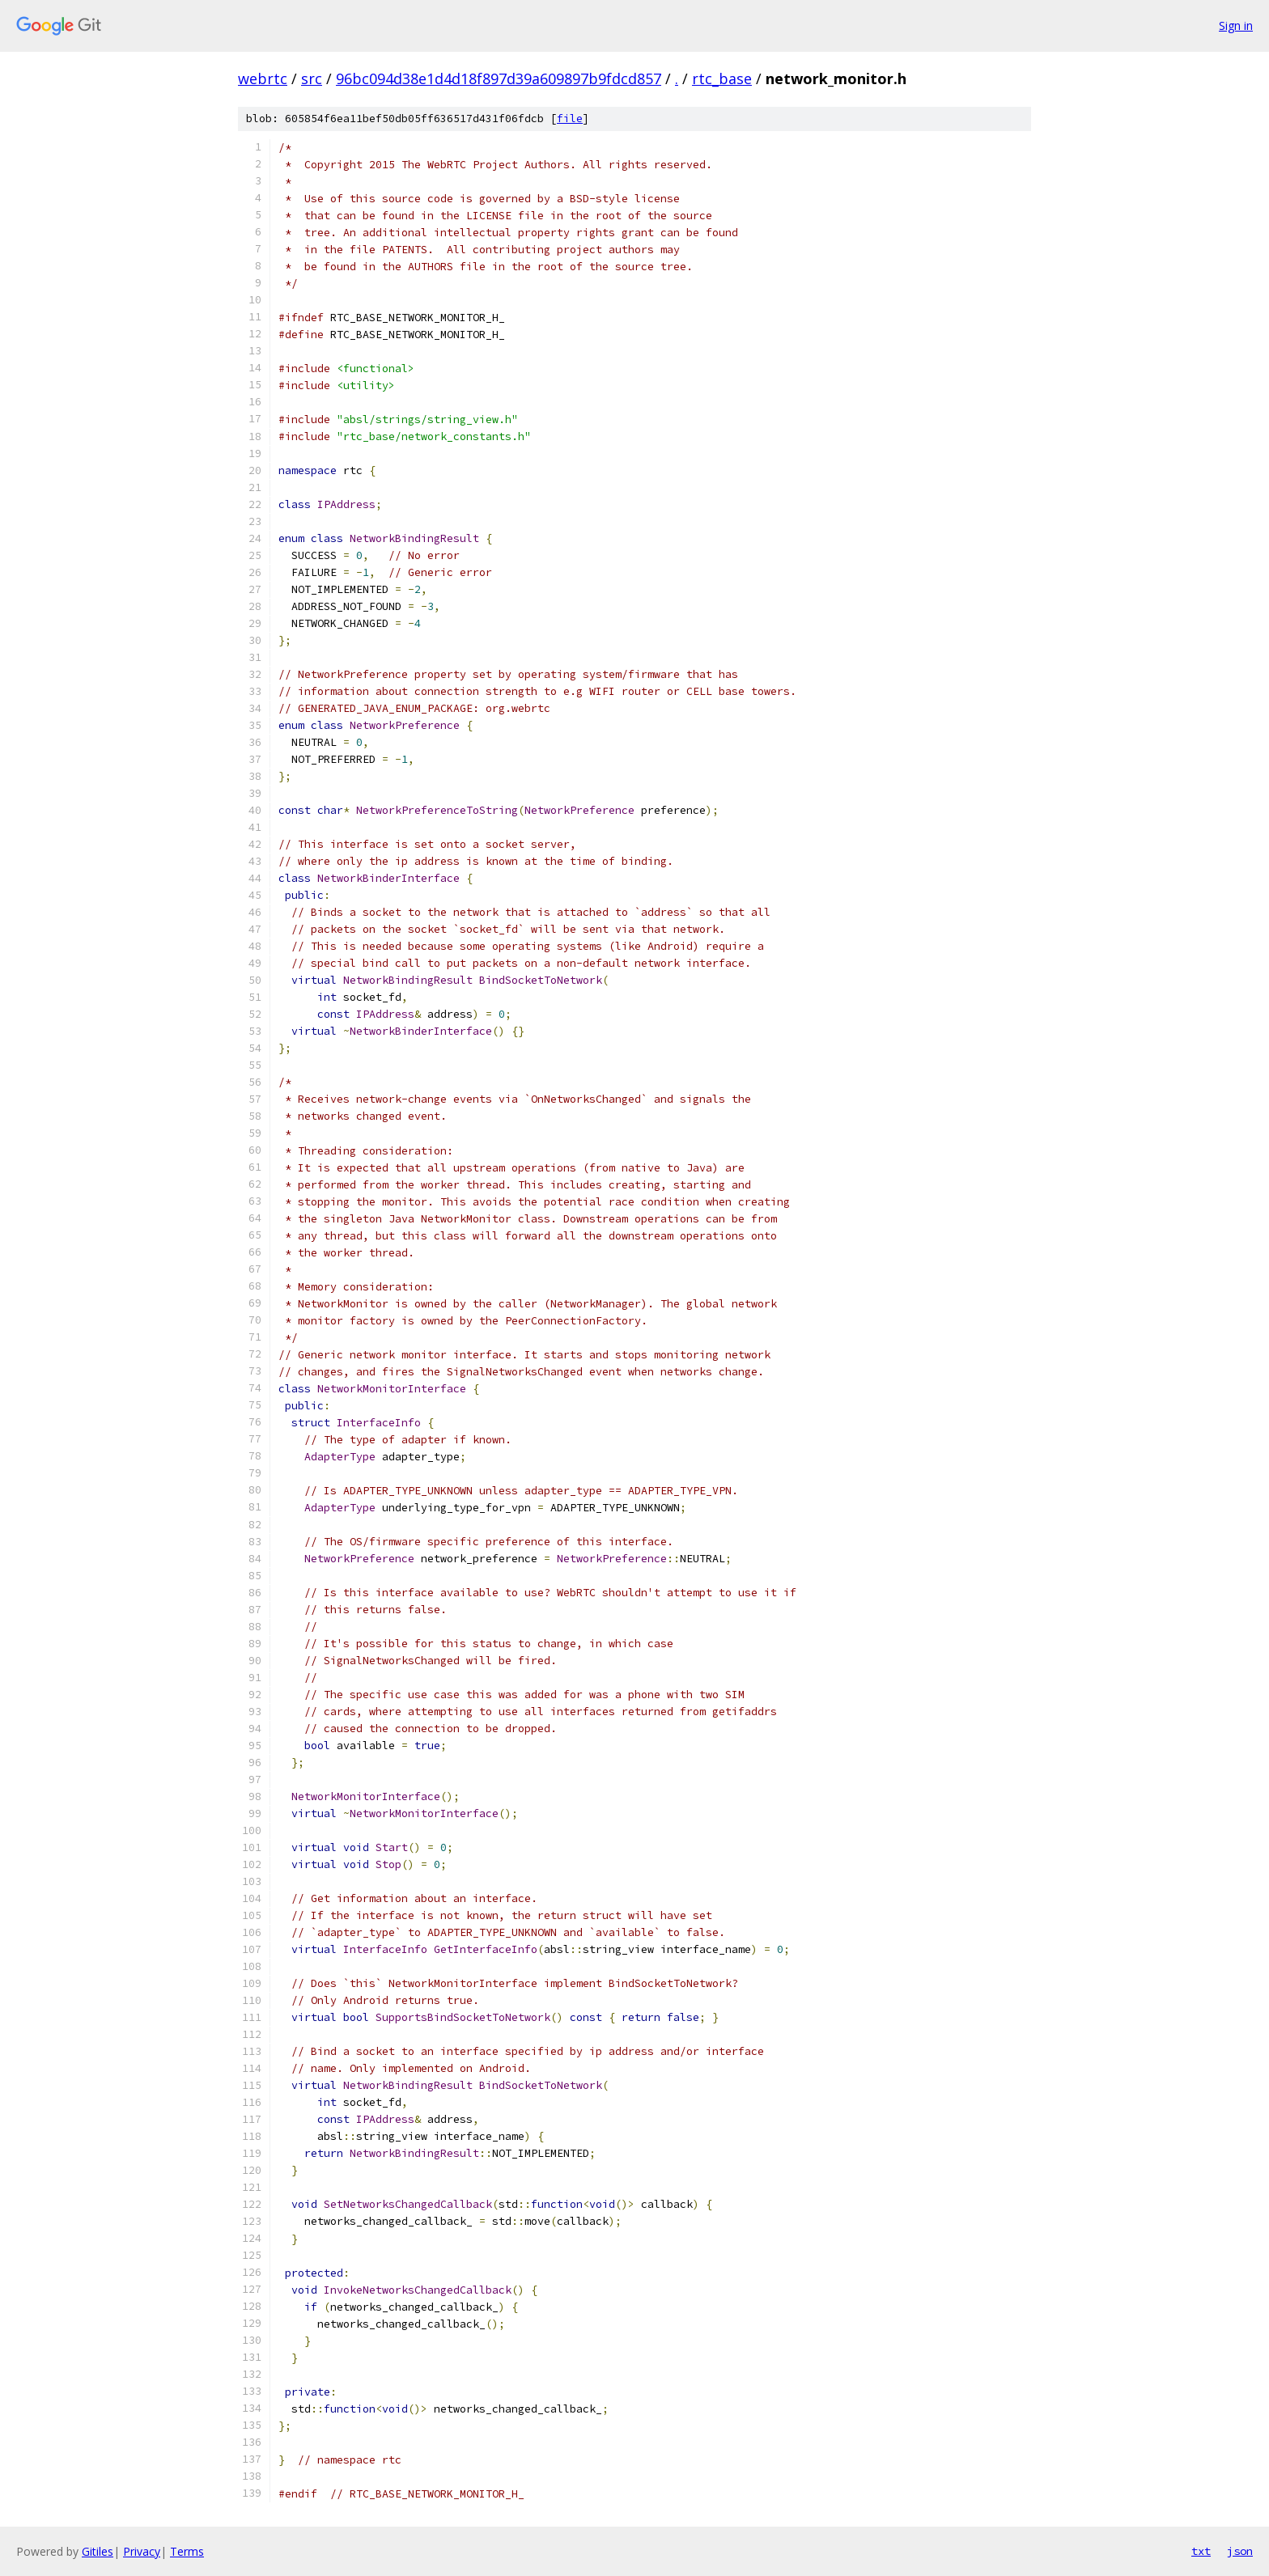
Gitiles (97, 2551)
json (1240, 2551)
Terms (187, 2551)
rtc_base (722, 78)
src (311, 78)
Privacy (141, 2551)
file (570, 118)
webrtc (262, 78)
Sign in (1236, 25)
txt (1201, 2551)
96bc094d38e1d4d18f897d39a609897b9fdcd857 (498, 78)
